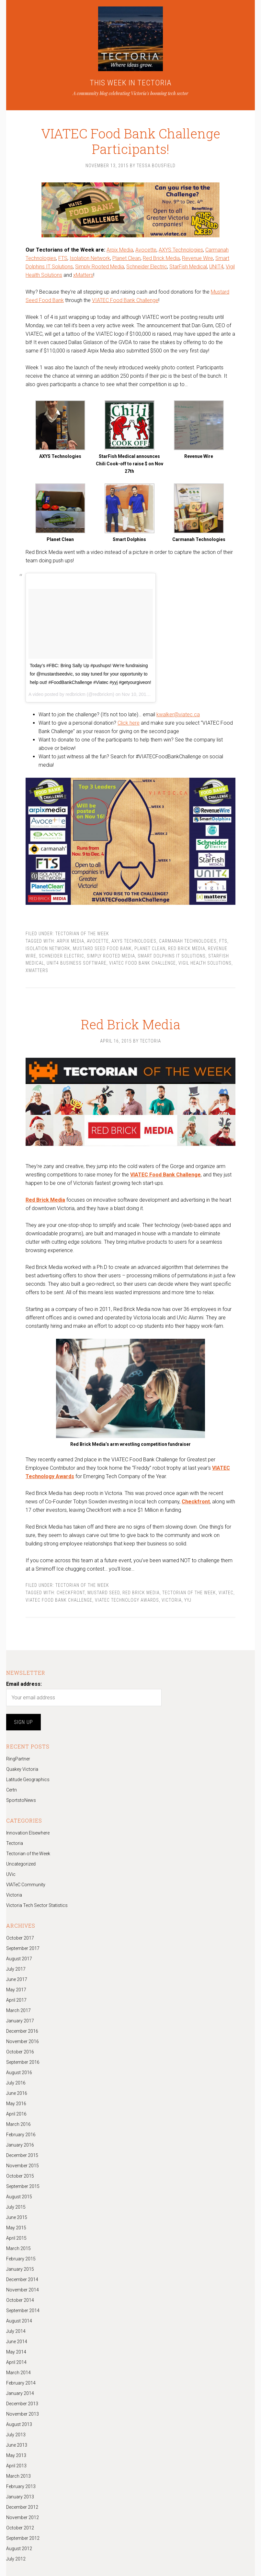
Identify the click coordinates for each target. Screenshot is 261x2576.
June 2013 (16, 2445)
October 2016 (20, 2051)
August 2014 (19, 2320)
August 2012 (19, 2548)
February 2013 (21, 2486)
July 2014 (16, 2331)
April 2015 (16, 2238)
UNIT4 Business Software (77, 963)
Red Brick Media (161, 258)
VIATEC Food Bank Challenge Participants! (130, 133)
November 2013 (22, 2414)
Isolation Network (90, 258)
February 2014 (21, 2383)
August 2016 (19, 2072)
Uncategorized (21, 1864)
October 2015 (20, 2176)
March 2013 (18, 2476)
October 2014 (20, 2300)
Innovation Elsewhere (28, 1832)
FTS (62, 258)
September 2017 (23, 1948)
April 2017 (16, 2000)
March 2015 (18, 2248)
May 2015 (16, 2227)
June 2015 (16, 2217)
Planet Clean (126, 258)
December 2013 (22, 2403)
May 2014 (16, 2351)
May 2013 (16, 2455)
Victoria (172, 1600)
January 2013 (20, 2496)
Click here (129, 723)
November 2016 (22, 2041)
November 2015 (22, 2165)
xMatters (83, 275)
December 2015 (22, 2155)
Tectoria (14, 1843)
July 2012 (16, 2558)
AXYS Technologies (181, 250)
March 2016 (18, 2124)
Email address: (24, 1684)
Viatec (226, 1592)
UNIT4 (216, 267)
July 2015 (16, 2207)
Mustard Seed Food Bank (102, 948)
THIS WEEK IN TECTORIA (131, 82)
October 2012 (20, 2527)
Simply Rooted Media (99, 267)
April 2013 (16, 2465)
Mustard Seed (103, 1592)
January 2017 (20, 2020)
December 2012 (22, 2507)
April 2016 (16, 2113)
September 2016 (23, 2062)
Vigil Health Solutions (205, 963)
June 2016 (16, 2093)
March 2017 (18, 2010)
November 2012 (22, 2517)
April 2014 (16, 2362)
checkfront (71, 1592)
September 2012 (23, 2538)
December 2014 (22, 2279)
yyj (187, 1600)
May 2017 (16, 1989)
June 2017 (16, 1979)
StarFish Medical (188, 267)
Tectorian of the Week (82, 933)
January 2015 (20, 2269)
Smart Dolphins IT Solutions (172, 955)
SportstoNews (21, 1800)
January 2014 (20, 2393)
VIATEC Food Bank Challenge (125, 300)
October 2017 (20, 1938)
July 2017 (16, 1969)
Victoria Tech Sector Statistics (37, 1905)
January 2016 (20, 2145)
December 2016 (22, 2031)
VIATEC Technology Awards (127, 1600)
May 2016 (16, 2103)
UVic (11, 1874)
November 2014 (22, 2289)
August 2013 (19, 2424)
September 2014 (23, 2310)
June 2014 (16, 2341)
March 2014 (18, 2372)
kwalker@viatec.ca (178, 714)
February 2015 (21, 2258)
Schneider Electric (146, 267)
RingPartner (18, 1758)
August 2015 (19, 2196)
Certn (11, 1789)
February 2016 (21, 2134)
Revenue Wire (197, 258)
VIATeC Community (25, 1884)
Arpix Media (120, 250)
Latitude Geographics (28, 1779)
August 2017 (19, 1958)
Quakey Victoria (22, 1769)
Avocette (145, 250)
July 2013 (16, 2434)
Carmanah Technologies (188, 941)
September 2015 (23, 2186)
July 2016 (16, 2082)
